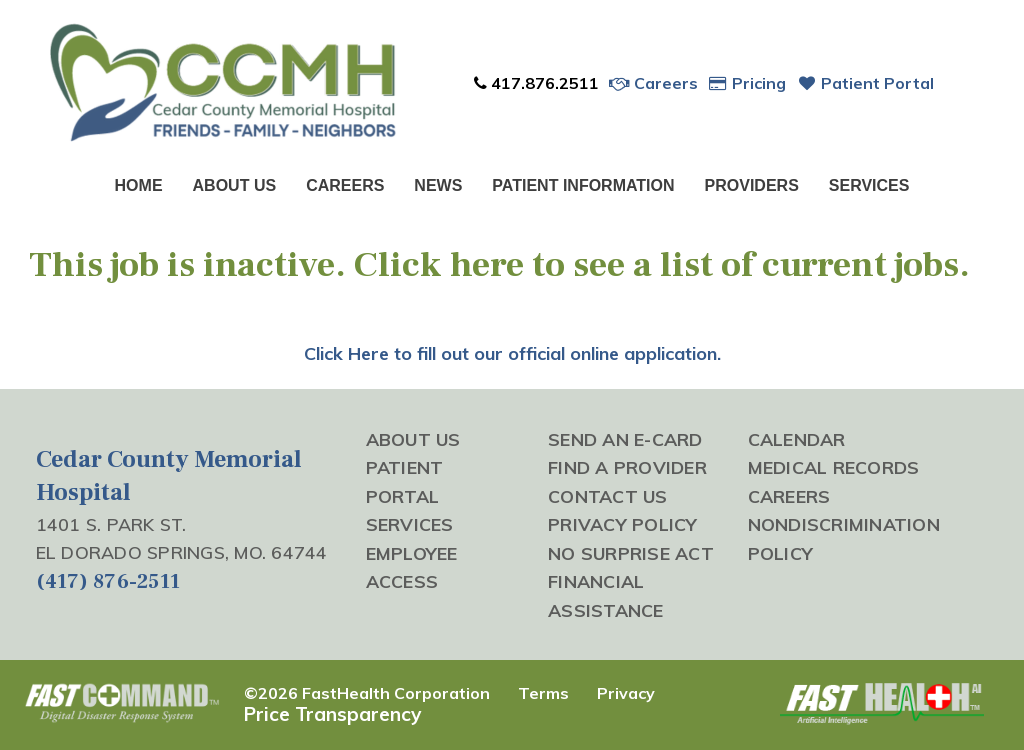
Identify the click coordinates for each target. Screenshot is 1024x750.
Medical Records (834, 467)
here (487, 265)
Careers (653, 83)
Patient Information (583, 185)
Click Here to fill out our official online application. (512, 353)
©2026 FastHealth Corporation (367, 693)
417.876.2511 (535, 83)
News (438, 185)
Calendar (797, 439)
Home (139, 185)
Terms (543, 693)
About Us (235, 185)
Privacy (626, 693)
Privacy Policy (623, 524)
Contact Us (608, 496)
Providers (752, 185)
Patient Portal (865, 83)
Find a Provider (627, 467)
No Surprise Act (631, 553)
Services (869, 185)
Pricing (747, 83)
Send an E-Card (625, 439)
